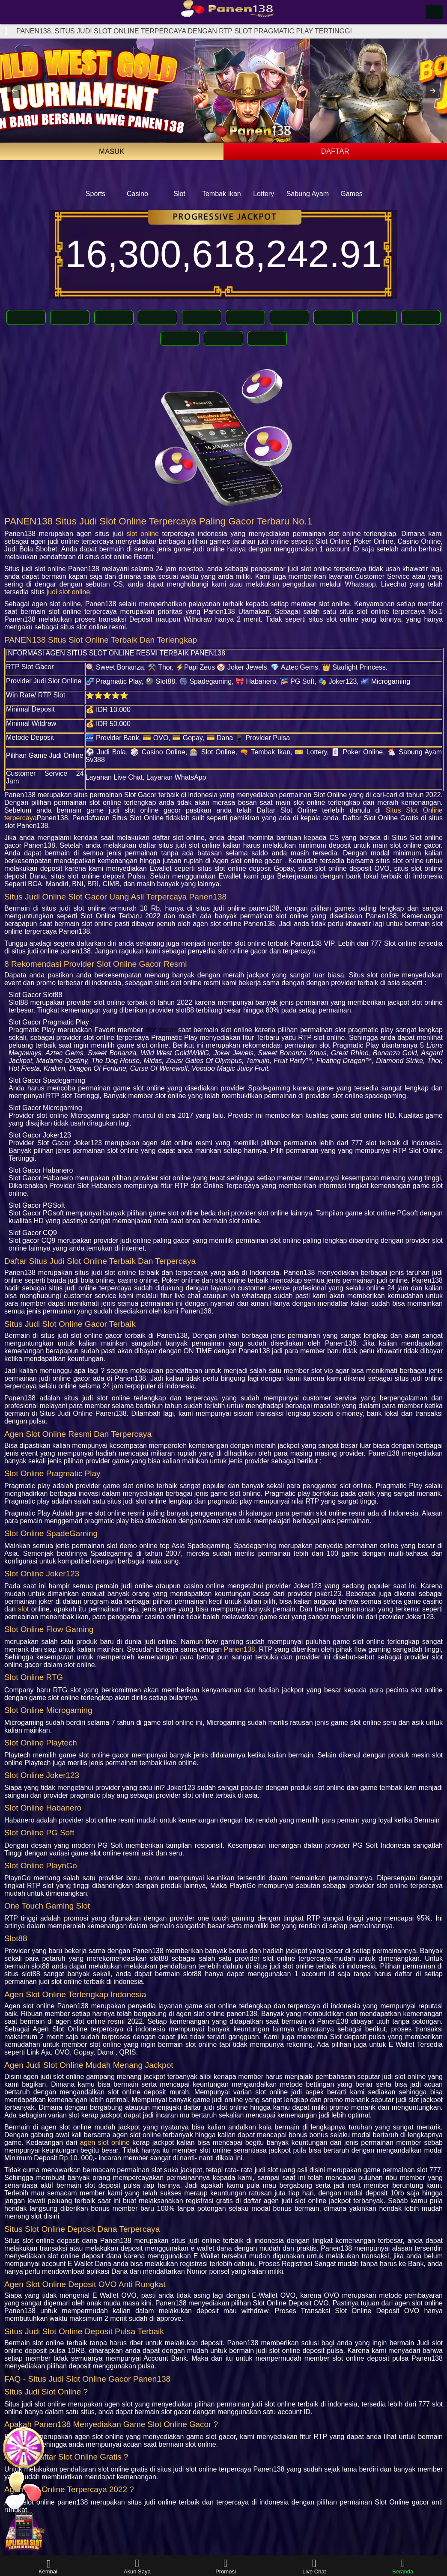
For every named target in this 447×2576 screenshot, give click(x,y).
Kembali (49, 2566)
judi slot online (68, 592)
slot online (142, 533)
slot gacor (160, 1029)
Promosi (225, 2566)
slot (23, 1609)
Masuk (111, 151)
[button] (14, 90)
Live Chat (314, 2566)
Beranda (402, 2566)
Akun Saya (137, 2566)
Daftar (335, 151)
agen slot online (105, 2142)
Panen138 (239, 1649)
